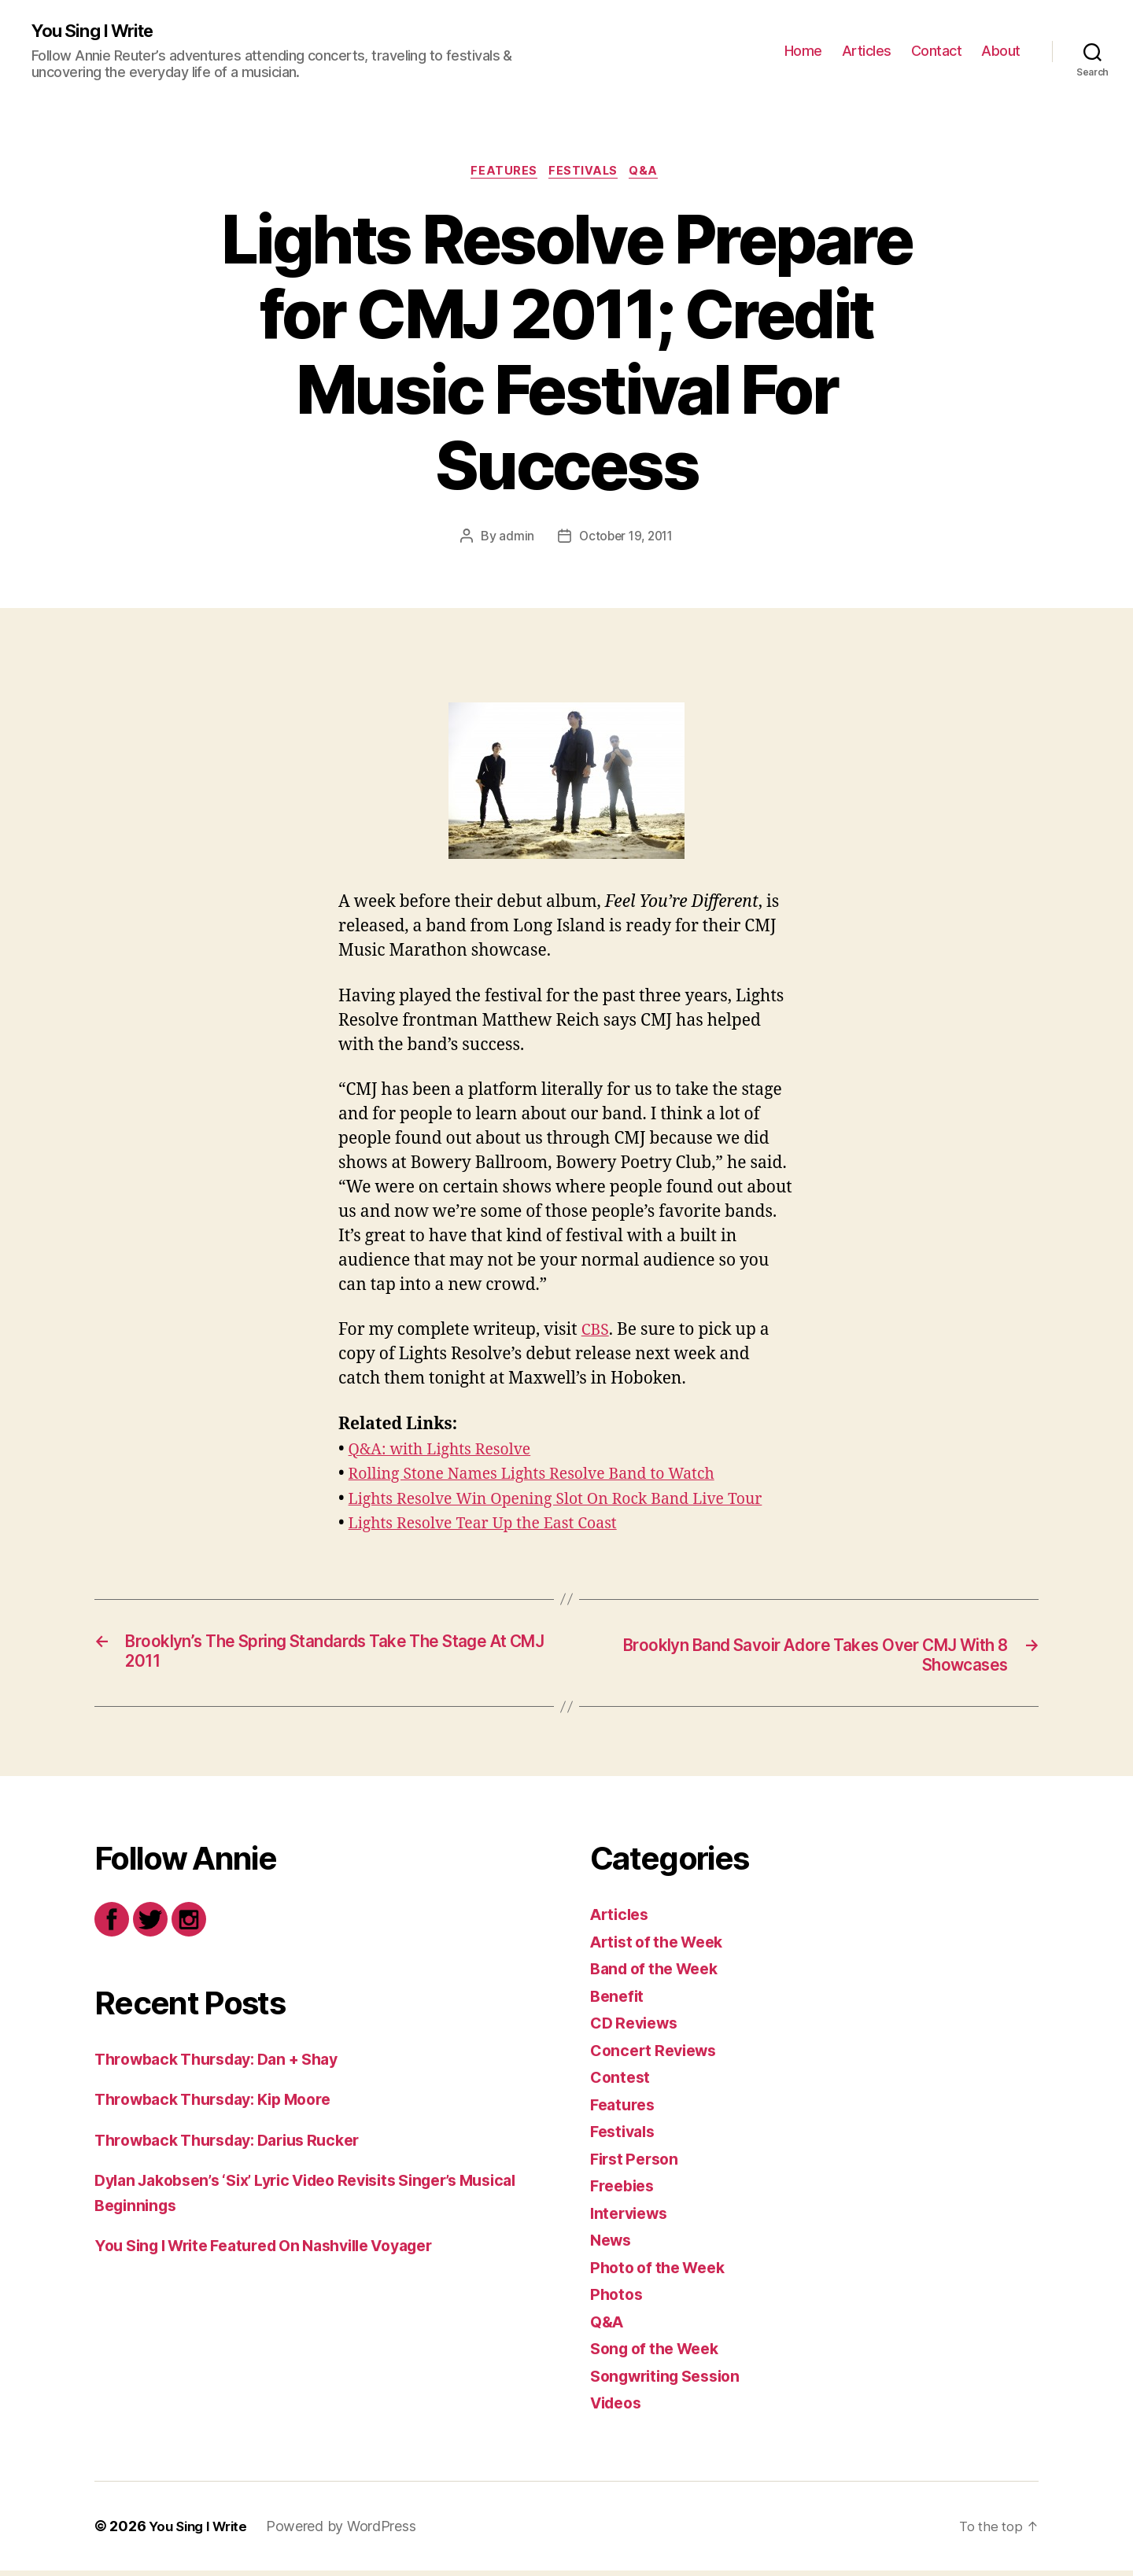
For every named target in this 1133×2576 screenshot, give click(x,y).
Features (501, 174)
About (1000, 51)
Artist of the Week (662, 1947)
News (612, 2246)
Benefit (618, 2001)
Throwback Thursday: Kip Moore (223, 2105)
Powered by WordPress (349, 2531)
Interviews (632, 2218)
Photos (617, 2300)
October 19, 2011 (626, 539)
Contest (621, 2083)
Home (803, 51)
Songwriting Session (672, 2381)
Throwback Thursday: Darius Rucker (238, 2145)
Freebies (624, 2192)
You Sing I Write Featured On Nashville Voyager (280, 2251)
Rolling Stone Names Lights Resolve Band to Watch (546, 1477)
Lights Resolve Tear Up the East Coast (493, 1527)
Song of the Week (660, 2354)
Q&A (650, 174)
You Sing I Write (97, 31)
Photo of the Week (662, 2273)
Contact (936, 51)
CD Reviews (637, 2029)
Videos (618, 2409)
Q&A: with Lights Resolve (447, 1453)
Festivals (585, 174)
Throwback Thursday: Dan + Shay (227, 2064)
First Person (637, 2164)
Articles (866, 51)
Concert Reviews (657, 2056)
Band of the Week (659, 1975)
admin (513, 539)
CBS (596, 1333)
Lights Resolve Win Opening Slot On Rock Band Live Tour (572, 1502)
